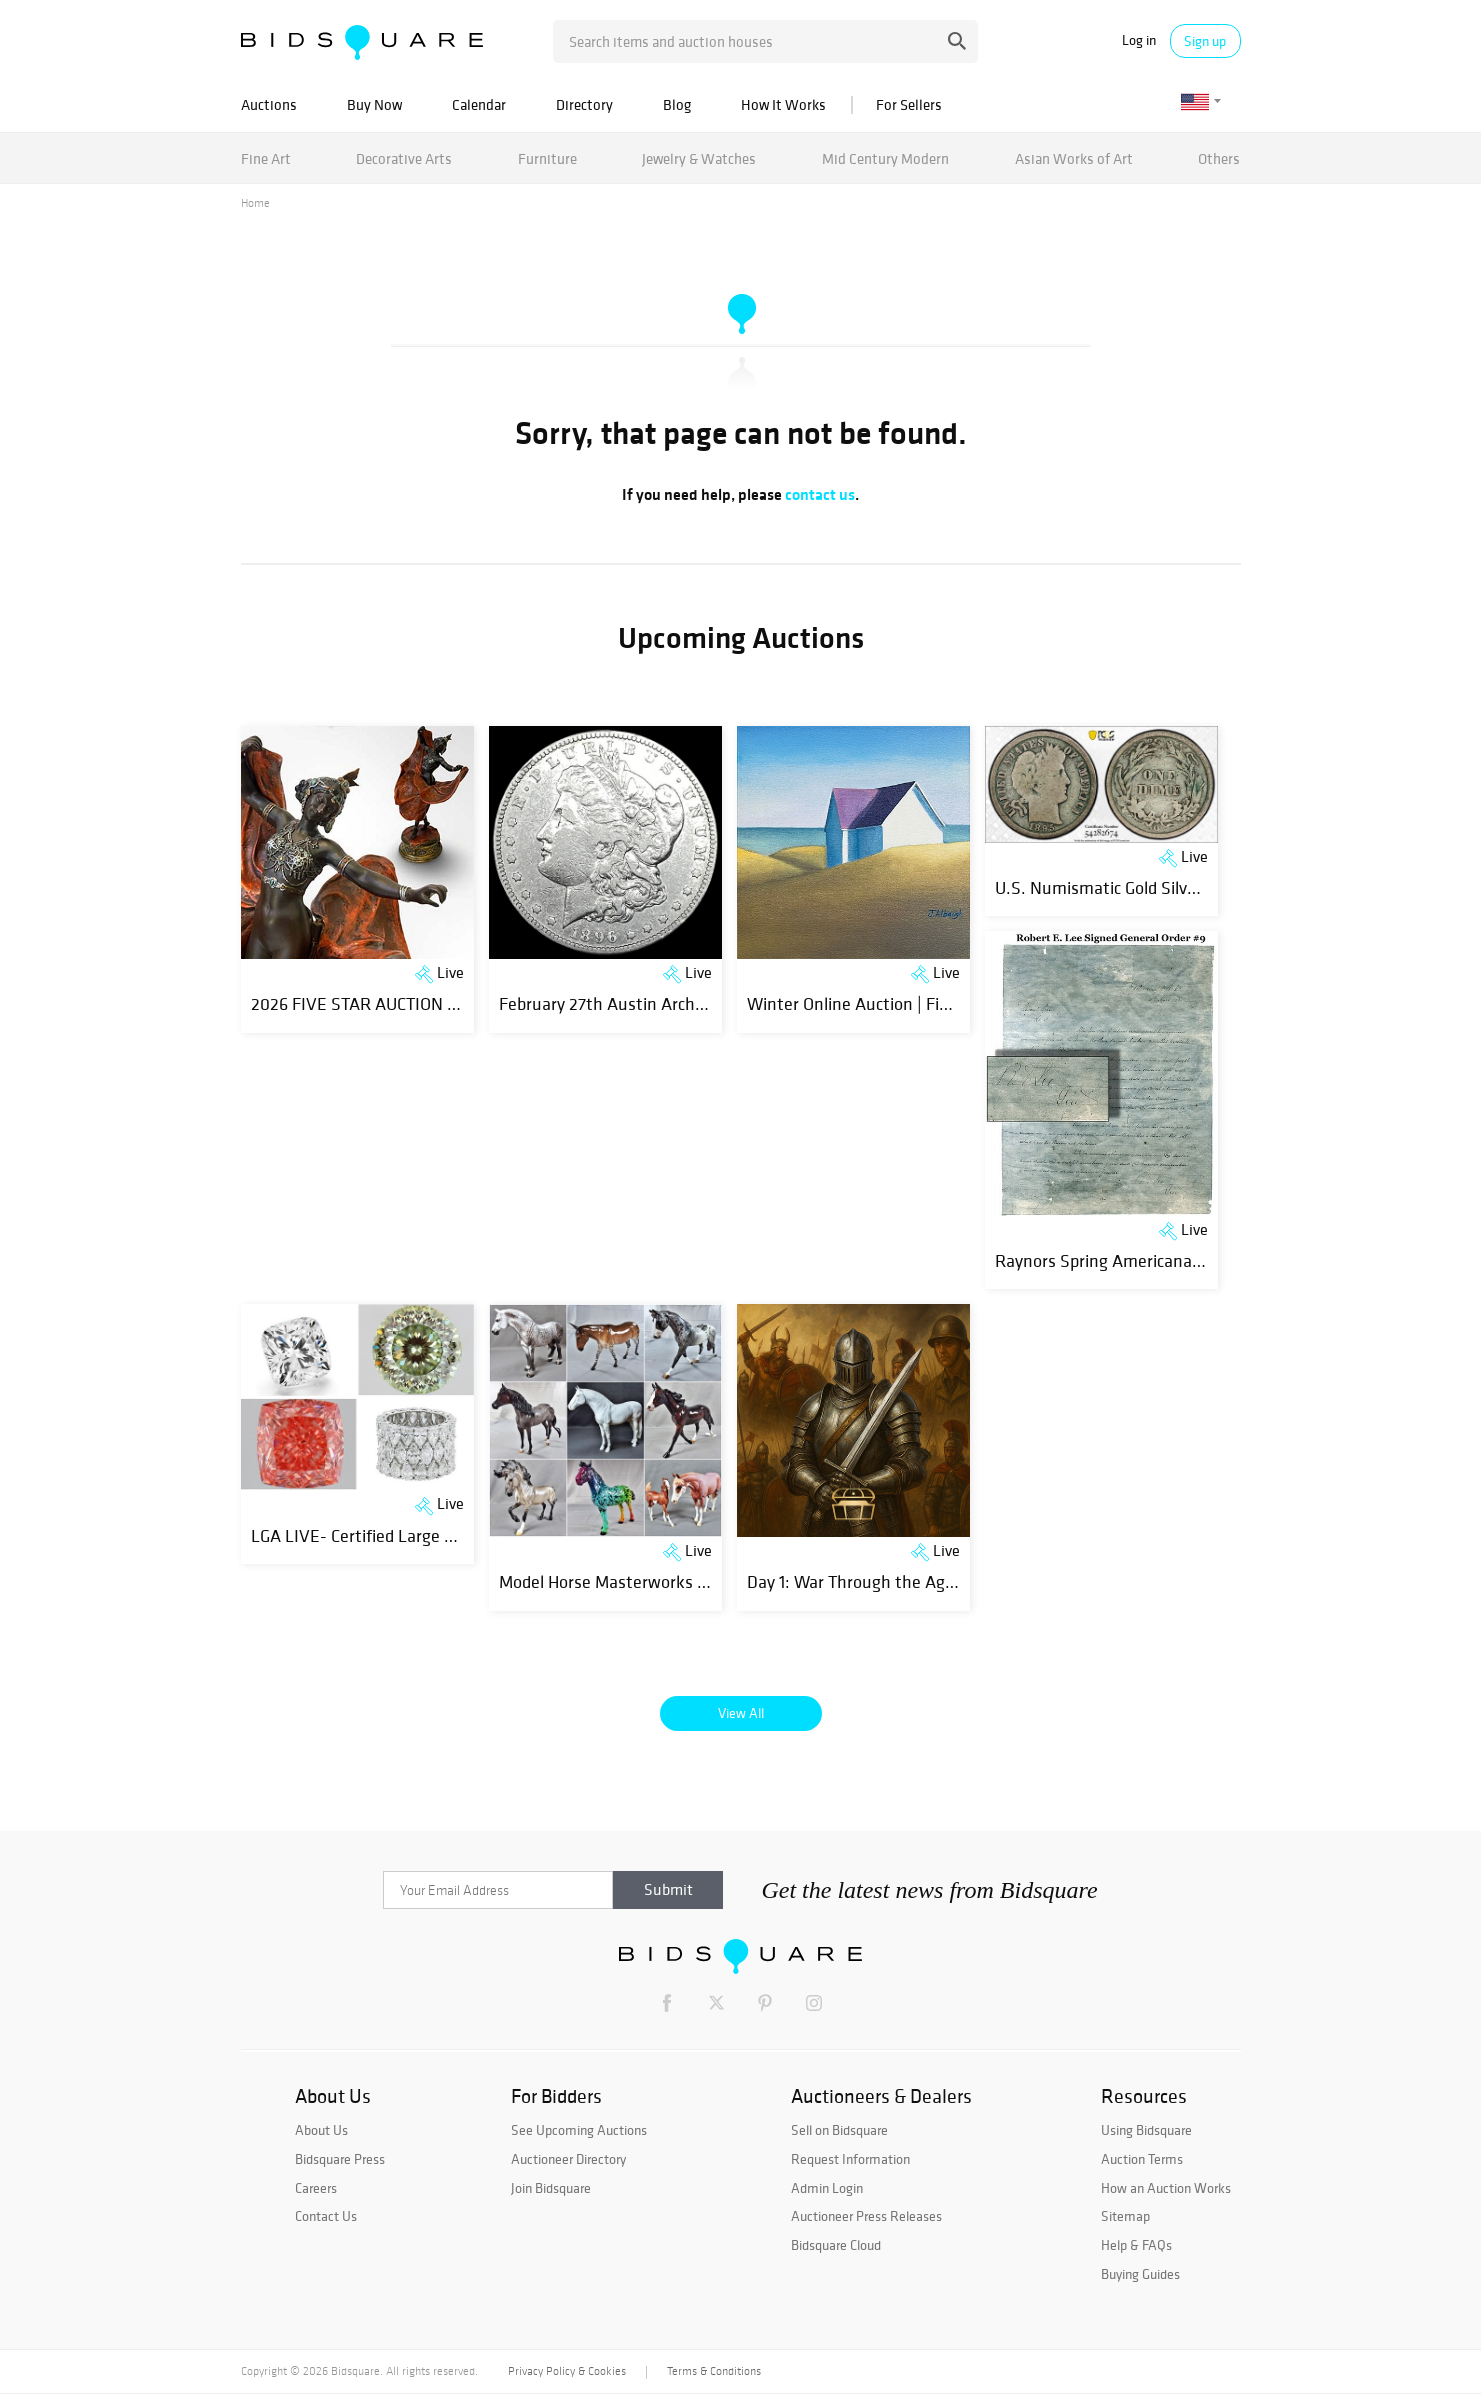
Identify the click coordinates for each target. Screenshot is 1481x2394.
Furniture (547, 158)
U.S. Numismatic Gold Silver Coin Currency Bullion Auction (1209, 887)
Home (255, 203)
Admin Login (827, 2188)
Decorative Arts (404, 158)
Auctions (269, 104)
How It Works (783, 104)
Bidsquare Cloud (836, 2245)
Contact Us (326, 2216)
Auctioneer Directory (568, 2159)
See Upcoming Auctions (579, 2130)
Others (1219, 158)
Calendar (479, 104)
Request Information (850, 2159)
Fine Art (266, 158)
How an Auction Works (1166, 2188)
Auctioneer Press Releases (866, 2216)
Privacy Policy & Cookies (567, 2371)
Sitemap (1125, 2216)
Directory (584, 104)
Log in (1139, 40)
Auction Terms (1142, 2159)
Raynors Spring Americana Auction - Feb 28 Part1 (1178, 1260)
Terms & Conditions (714, 2371)
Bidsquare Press (340, 2159)
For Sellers (909, 104)
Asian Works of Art (1074, 158)
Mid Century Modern (885, 158)
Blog (677, 104)
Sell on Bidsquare (839, 2130)
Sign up (1205, 41)
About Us (321, 2130)
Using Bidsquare (1146, 2130)
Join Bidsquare (551, 2188)
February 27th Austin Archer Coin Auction (653, 1003)
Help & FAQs (1136, 2245)
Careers (316, 2188)
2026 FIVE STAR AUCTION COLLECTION (396, 1003)
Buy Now (374, 104)
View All (741, 1713)
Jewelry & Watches (699, 158)
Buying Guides (1140, 2274)
